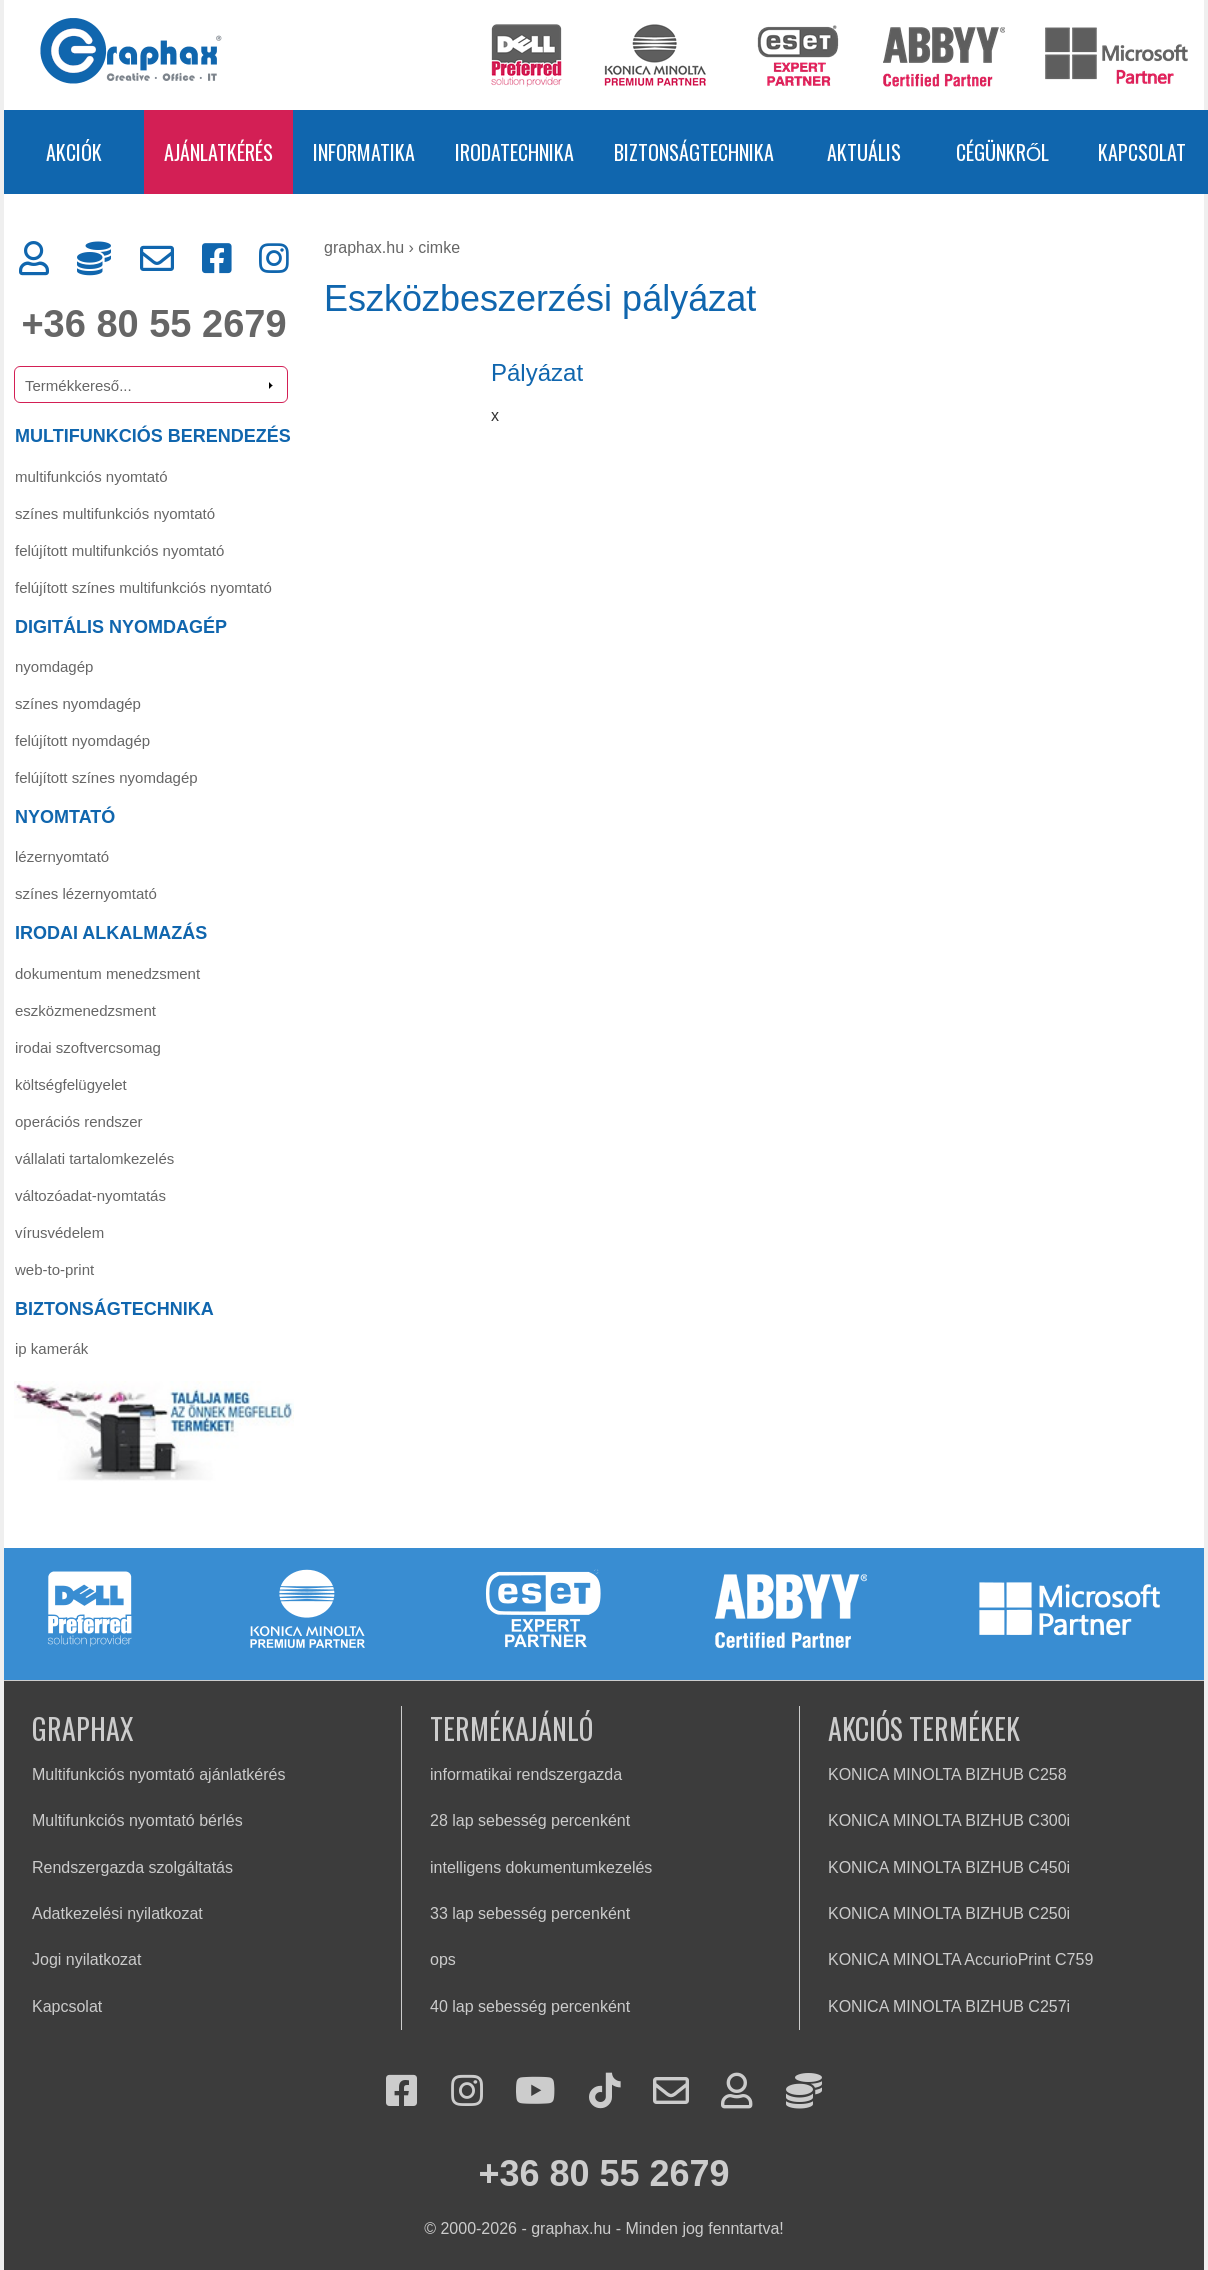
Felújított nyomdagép (82, 740)
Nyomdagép (54, 666)
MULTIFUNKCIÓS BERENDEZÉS (153, 436)
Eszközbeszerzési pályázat (540, 298)
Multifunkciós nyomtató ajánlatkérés (158, 1774)
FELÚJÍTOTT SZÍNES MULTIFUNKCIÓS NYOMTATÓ (143, 587)
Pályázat (537, 372)
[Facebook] (217, 259)
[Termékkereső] (151, 384)
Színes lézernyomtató (86, 893)
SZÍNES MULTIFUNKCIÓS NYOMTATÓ (115, 513)
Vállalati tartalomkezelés (94, 1158)
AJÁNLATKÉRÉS (218, 152)
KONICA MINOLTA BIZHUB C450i (949, 1867)
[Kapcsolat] (157, 259)
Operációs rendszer (79, 1121)
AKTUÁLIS (864, 152)
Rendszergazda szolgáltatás (132, 1867)
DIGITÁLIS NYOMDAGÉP (121, 627)
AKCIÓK (74, 152)
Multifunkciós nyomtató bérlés (137, 1820)
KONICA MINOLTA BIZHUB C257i (949, 2006)
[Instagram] (274, 259)
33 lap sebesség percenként (530, 1913)
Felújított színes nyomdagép (106, 777)
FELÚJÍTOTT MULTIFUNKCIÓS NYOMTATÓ (119, 550)
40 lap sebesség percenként (530, 2006)
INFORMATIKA (364, 152)
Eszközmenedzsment (85, 1010)
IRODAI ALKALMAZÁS (111, 933)
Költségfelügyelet (71, 1084)
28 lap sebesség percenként (530, 1820)
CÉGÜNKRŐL (1003, 152)
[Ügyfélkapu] (34, 259)
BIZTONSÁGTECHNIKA (694, 152)
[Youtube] (535, 2092)
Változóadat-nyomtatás (90, 1195)
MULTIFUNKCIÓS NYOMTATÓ (91, 476)
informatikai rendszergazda (526, 1774)
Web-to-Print (54, 1269)
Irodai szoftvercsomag (88, 1047)
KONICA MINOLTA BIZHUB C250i (949, 1913)
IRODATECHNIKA (514, 152)
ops (443, 1959)
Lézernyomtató (62, 856)
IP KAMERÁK (51, 1348)
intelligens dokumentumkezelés (541, 1867)
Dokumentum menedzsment (107, 973)
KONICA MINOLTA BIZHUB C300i (949, 1820)
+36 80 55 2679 (153, 324)
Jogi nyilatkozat (86, 1959)
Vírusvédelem (59, 1232)
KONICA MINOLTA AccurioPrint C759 (960, 1959)
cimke (439, 247)
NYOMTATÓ (65, 817)
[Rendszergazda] (94, 259)
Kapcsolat (67, 2006)
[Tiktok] (605, 2092)
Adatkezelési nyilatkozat (117, 1913)
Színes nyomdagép (78, 703)
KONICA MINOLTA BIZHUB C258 (947, 1774)
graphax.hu (364, 247)
